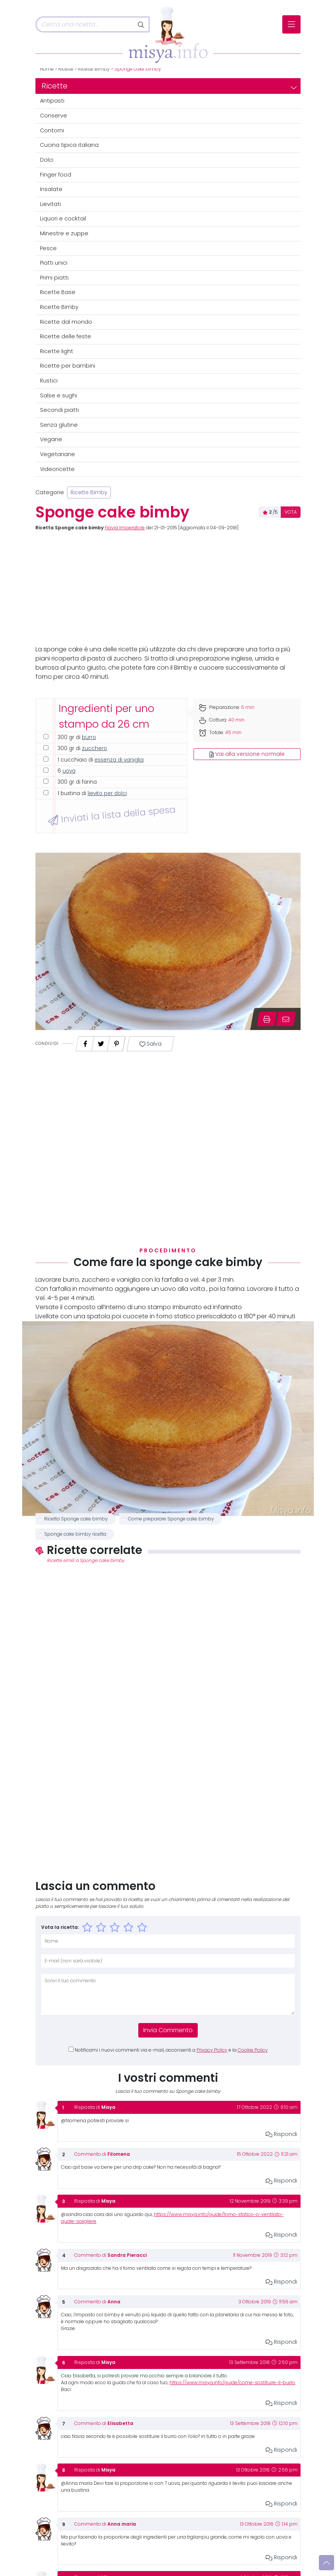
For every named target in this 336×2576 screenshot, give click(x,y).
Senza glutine (59, 424)
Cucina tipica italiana (69, 144)
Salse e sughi (58, 395)
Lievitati (50, 204)
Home (47, 69)
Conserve (53, 115)
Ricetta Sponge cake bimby (76, 1519)
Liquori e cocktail (63, 218)
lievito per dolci (107, 793)
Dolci (46, 159)
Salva (150, 1044)
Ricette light (56, 351)
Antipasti (52, 100)
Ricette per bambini (67, 365)
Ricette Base (57, 292)
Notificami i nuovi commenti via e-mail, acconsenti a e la (171, 2050)
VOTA (291, 512)
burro (89, 737)
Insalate (51, 189)
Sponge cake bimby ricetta (75, 1534)
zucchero (94, 748)
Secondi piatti (59, 410)
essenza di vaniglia (119, 760)
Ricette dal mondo (66, 321)
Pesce (48, 248)
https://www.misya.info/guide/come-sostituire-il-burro (232, 2382)
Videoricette (57, 469)
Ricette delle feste (65, 336)
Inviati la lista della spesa (111, 815)
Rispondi (281, 2134)
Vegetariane (57, 454)
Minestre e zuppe (64, 233)
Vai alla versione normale (247, 754)
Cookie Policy (253, 2050)
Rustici (49, 380)
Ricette (66, 69)
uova (68, 771)
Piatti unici (53, 262)
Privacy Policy (212, 2050)
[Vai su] (326, 2562)
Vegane (51, 439)
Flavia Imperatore (125, 527)
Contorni (52, 130)
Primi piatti (54, 277)
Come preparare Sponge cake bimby (171, 1519)
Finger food (55, 174)
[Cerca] (84, 24)
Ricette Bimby (94, 69)
